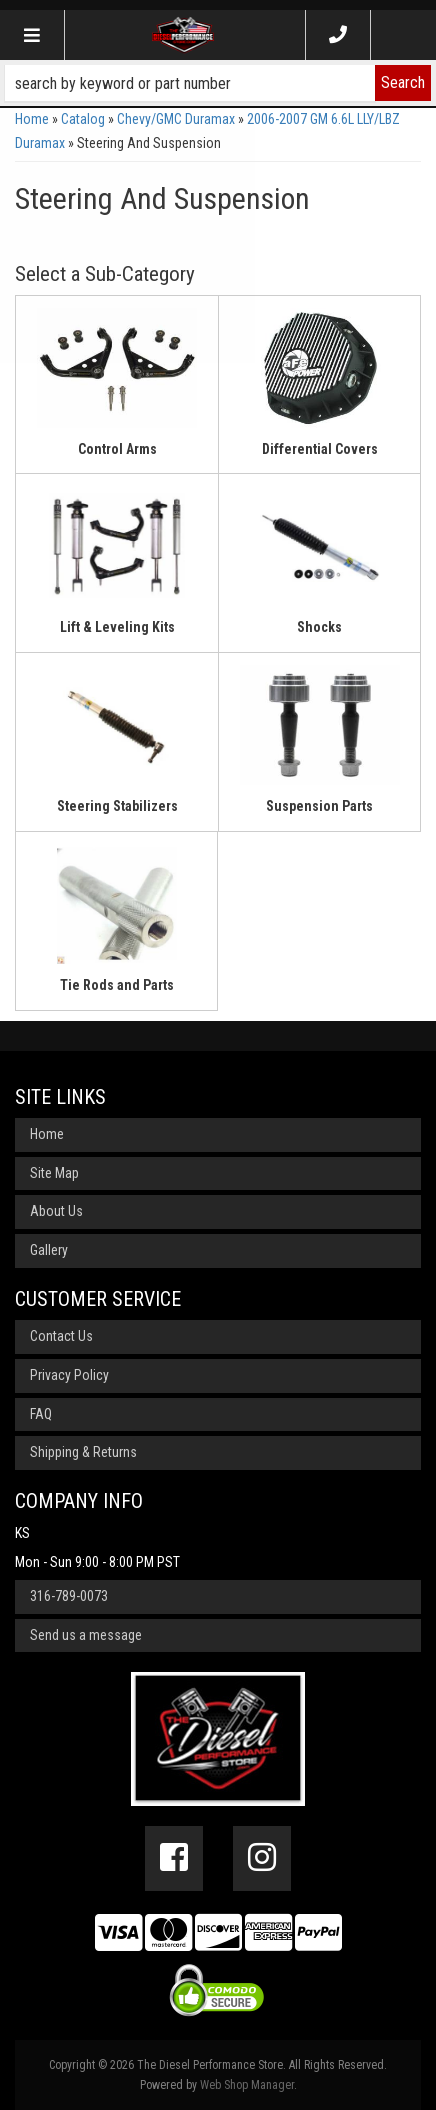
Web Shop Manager (247, 2085)
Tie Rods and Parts (117, 985)
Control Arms (117, 449)
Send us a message (86, 1635)
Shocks (319, 627)
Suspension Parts (319, 806)
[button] (218, 83)
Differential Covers (320, 449)
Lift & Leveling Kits (117, 627)
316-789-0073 (69, 1596)
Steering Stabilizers (117, 806)
